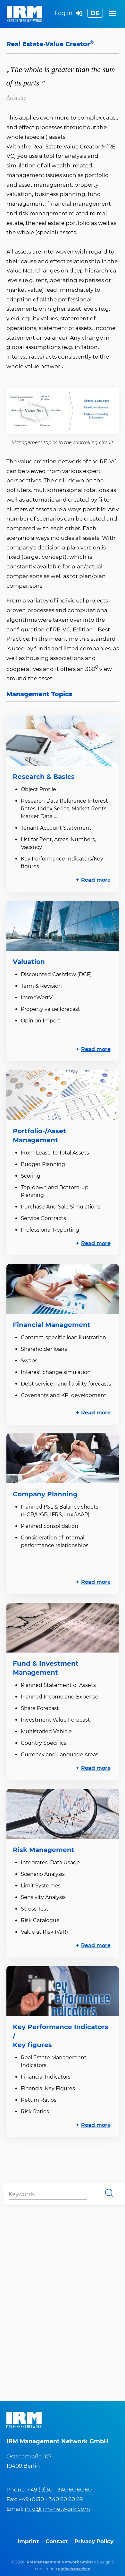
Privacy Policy (93, 2541)
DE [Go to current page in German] (95, 13)
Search (109, 2193)
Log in (68, 14)
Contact (57, 2541)
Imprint (28, 2541)
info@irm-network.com (57, 2509)
